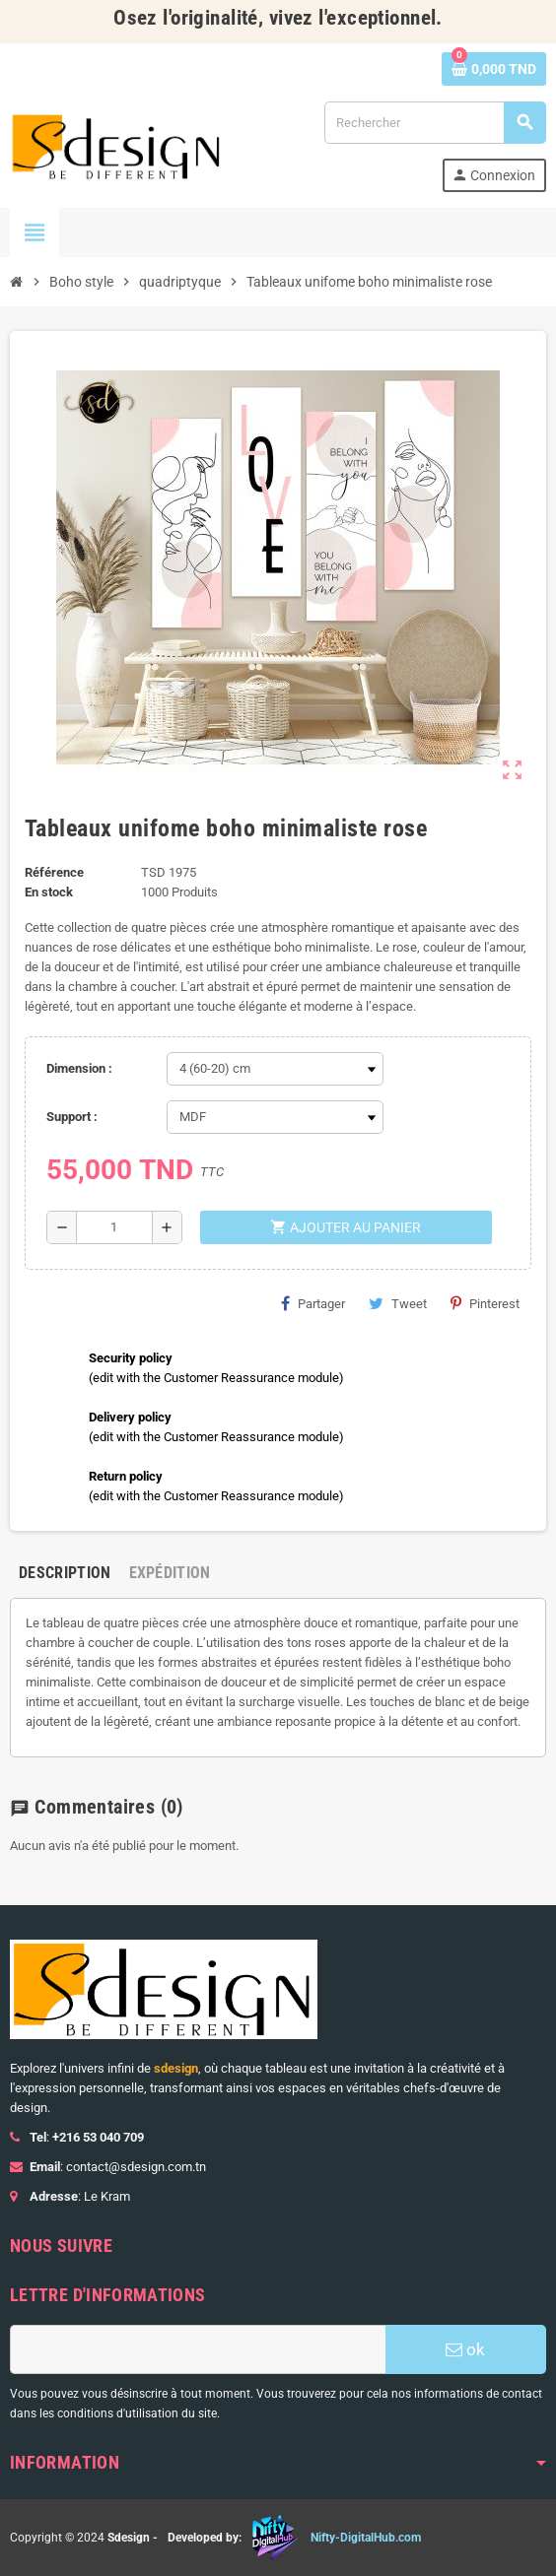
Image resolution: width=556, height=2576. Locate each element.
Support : (72, 1116)
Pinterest (485, 1303)
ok (465, 2349)
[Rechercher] (434, 122)
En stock (49, 892)
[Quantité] (114, 1227)
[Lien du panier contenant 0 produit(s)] (494, 69)
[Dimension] (275, 1069)
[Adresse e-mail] (197, 2349)
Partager (313, 1303)
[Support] (275, 1117)
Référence (54, 872)
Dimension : (79, 1068)
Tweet (398, 1303)
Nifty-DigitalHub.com (366, 2537)
